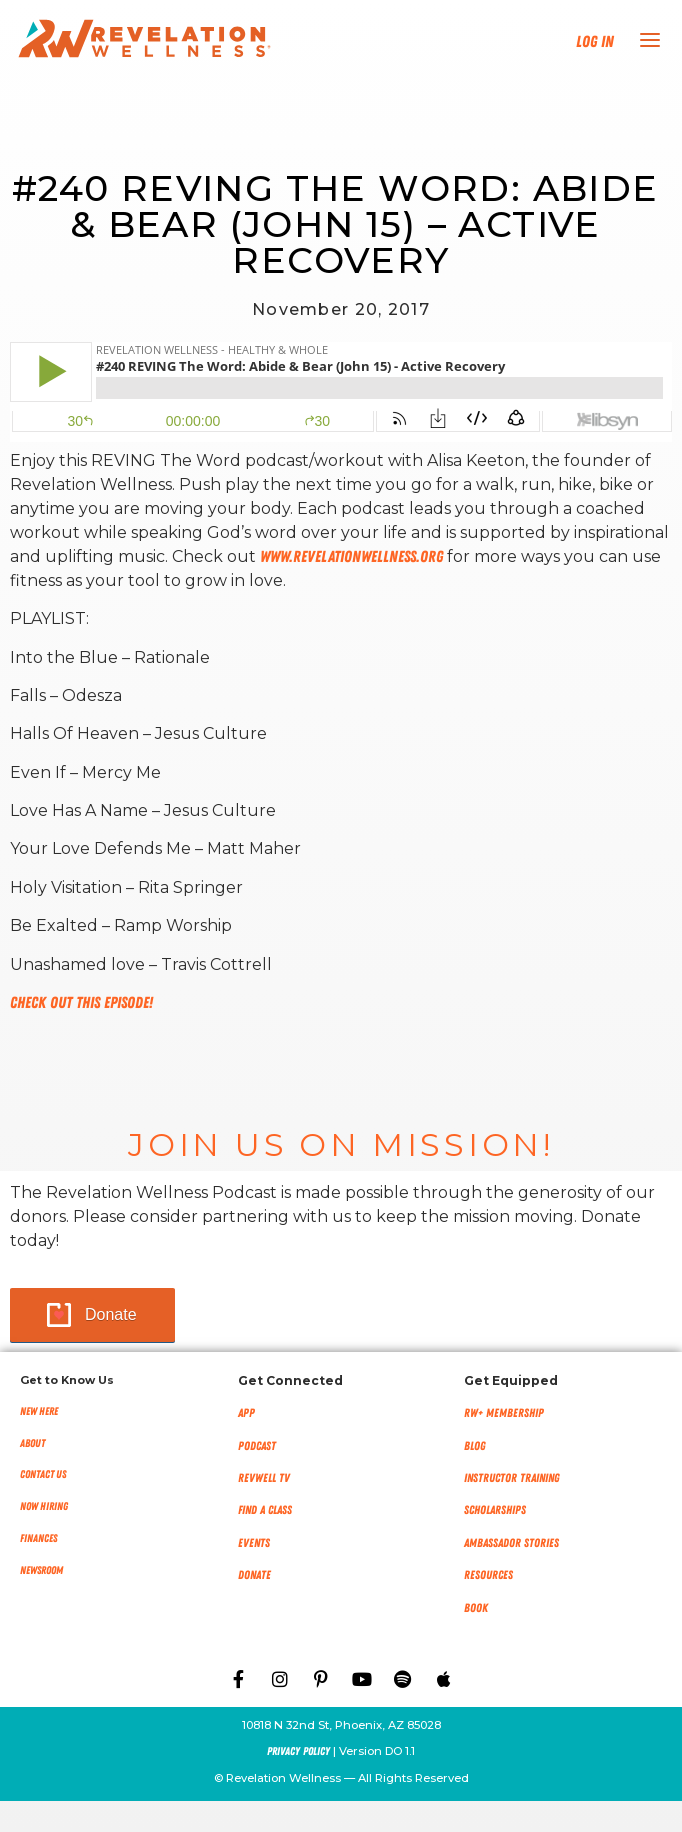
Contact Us (43, 1474)
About (32, 1443)
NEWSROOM (41, 1570)
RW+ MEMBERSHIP (504, 1413)
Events (254, 1543)
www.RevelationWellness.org (351, 557)
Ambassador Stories (511, 1543)
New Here (39, 1411)
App (246, 1413)
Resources (488, 1575)
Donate (111, 1314)
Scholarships (495, 1510)
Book (476, 1608)
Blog (475, 1446)
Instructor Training (512, 1478)
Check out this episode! (81, 1003)
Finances (38, 1538)
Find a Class (265, 1510)
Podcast (257, 1446)
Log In (595, 42)
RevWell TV (264, 1478)
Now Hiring (44, 1506)
